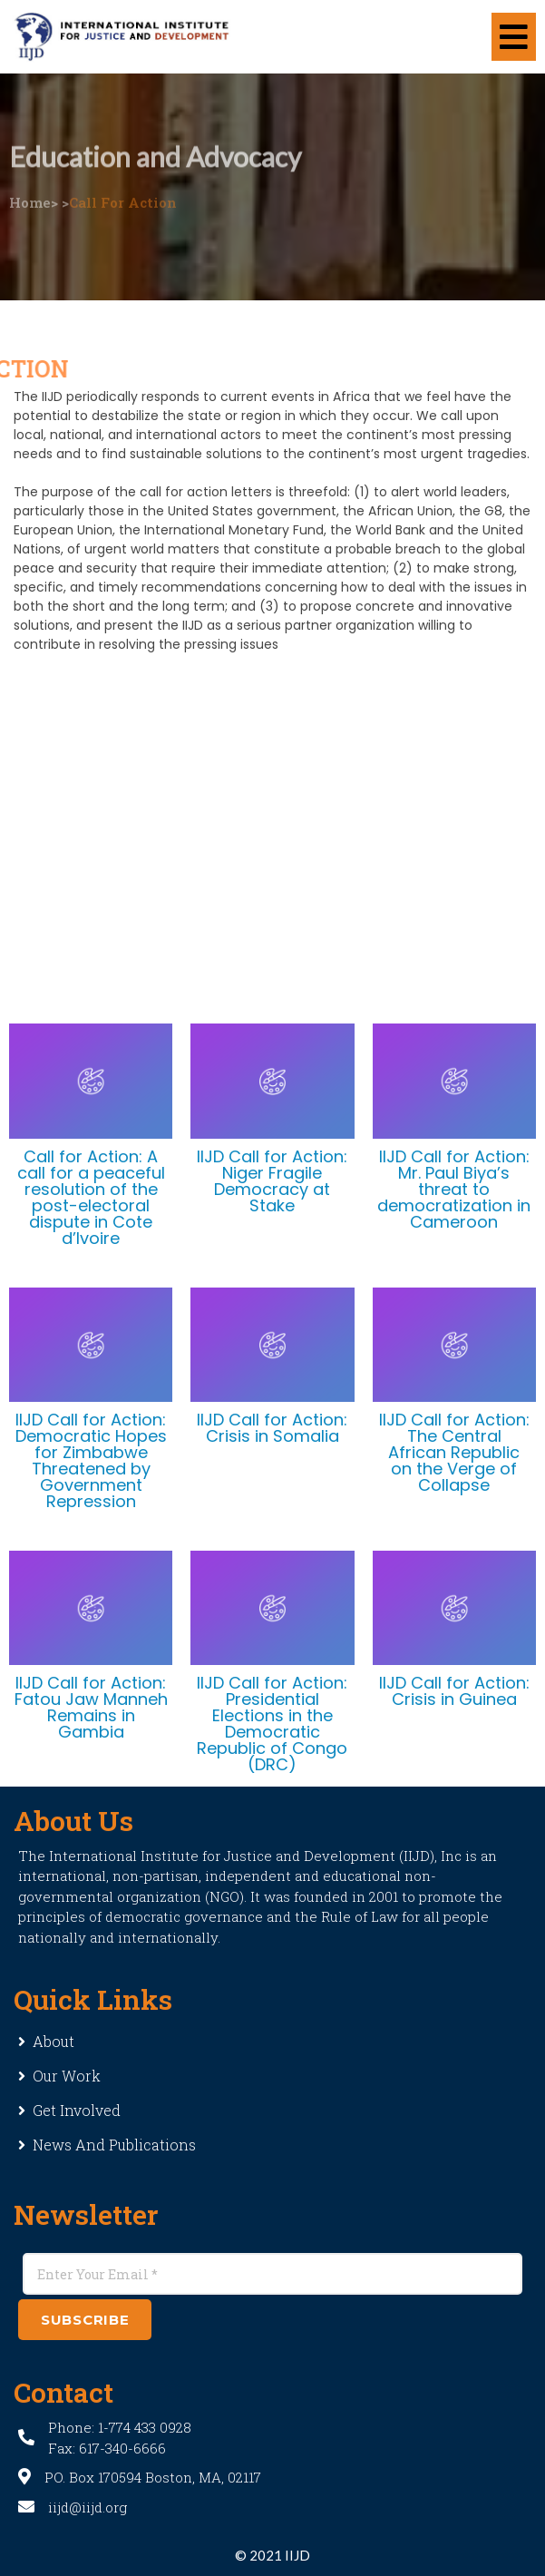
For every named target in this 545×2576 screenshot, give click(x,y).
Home (30, 188)
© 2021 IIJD (272, 2555)
